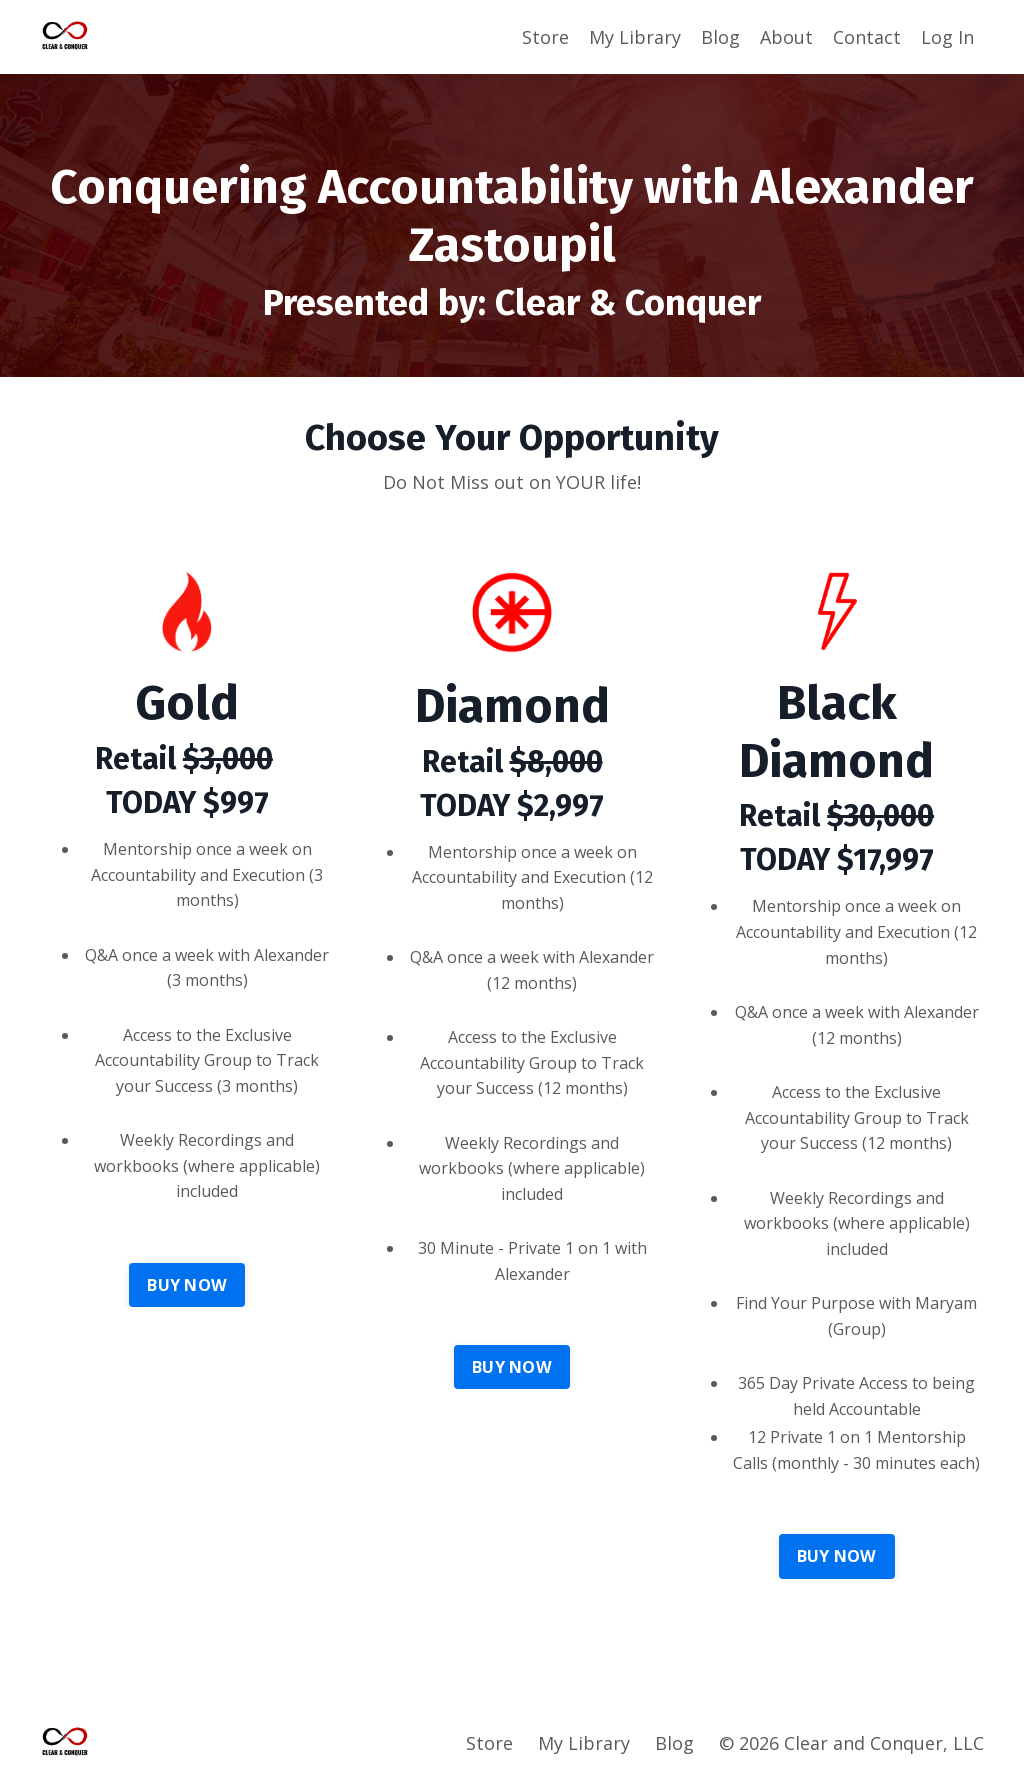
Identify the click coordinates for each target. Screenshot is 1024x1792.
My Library (635, 37)
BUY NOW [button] (187, 1285)
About (786, 37)
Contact (867, 37)
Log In (947, 37)
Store (545, 37)
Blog (720, 37)
